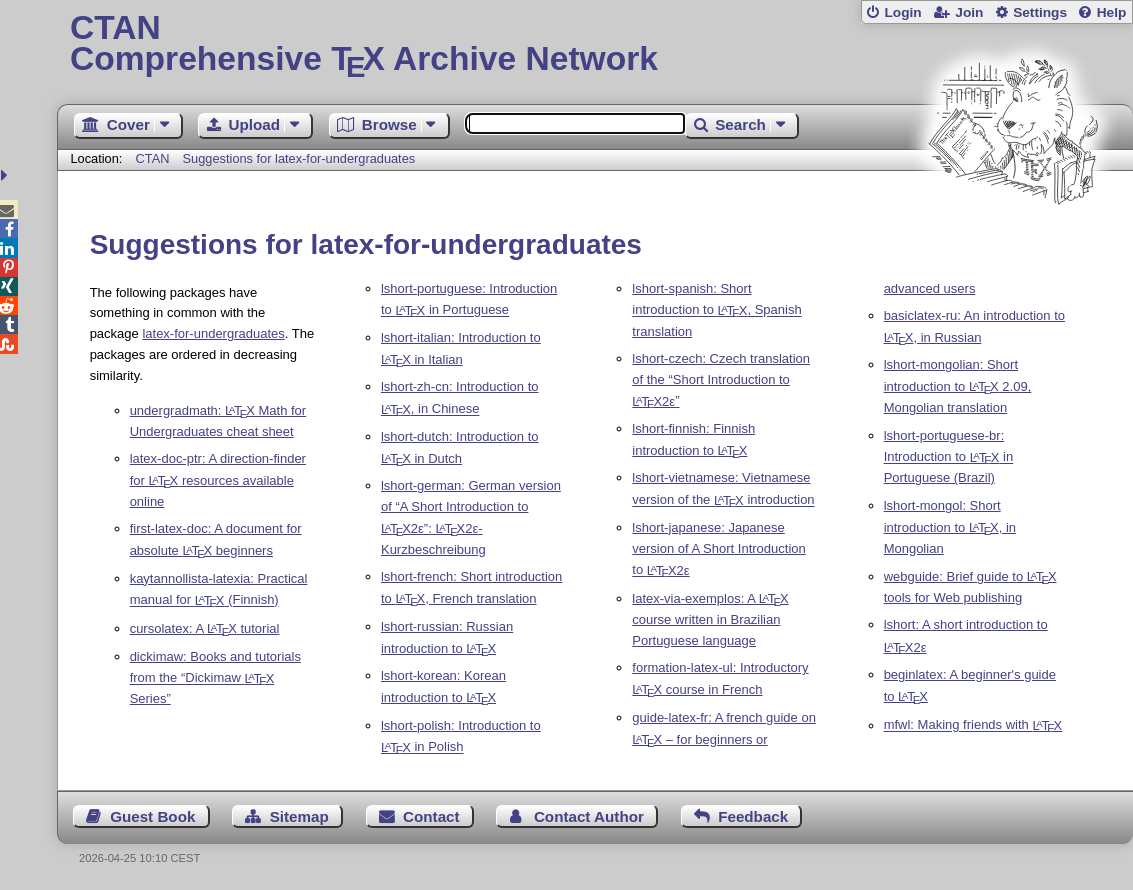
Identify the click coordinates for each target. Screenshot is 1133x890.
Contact (431, 816)
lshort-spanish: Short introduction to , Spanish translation (716, 310)
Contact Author (589, 816)
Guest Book (152, 816)
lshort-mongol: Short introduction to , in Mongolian (950, 527)
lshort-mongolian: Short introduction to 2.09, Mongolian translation (958, 386)
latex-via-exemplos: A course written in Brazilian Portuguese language (710, 619)
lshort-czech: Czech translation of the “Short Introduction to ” (721, 380)
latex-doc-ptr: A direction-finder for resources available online (218, 480)
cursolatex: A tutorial (205, 628)
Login (902, 12)
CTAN (153, 158)
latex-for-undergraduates (213, 333)
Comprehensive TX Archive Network (595, 45)
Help (1112, 12)
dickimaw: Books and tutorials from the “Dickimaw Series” (215, 678)
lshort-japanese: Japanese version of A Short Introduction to (718, 549)
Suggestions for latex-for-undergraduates (299, 158)
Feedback (753, 816)
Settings (1040, 12)
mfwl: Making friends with (973, 725)
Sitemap (299, 816)
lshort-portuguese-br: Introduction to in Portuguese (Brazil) (949, 457)
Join (969, 12)
